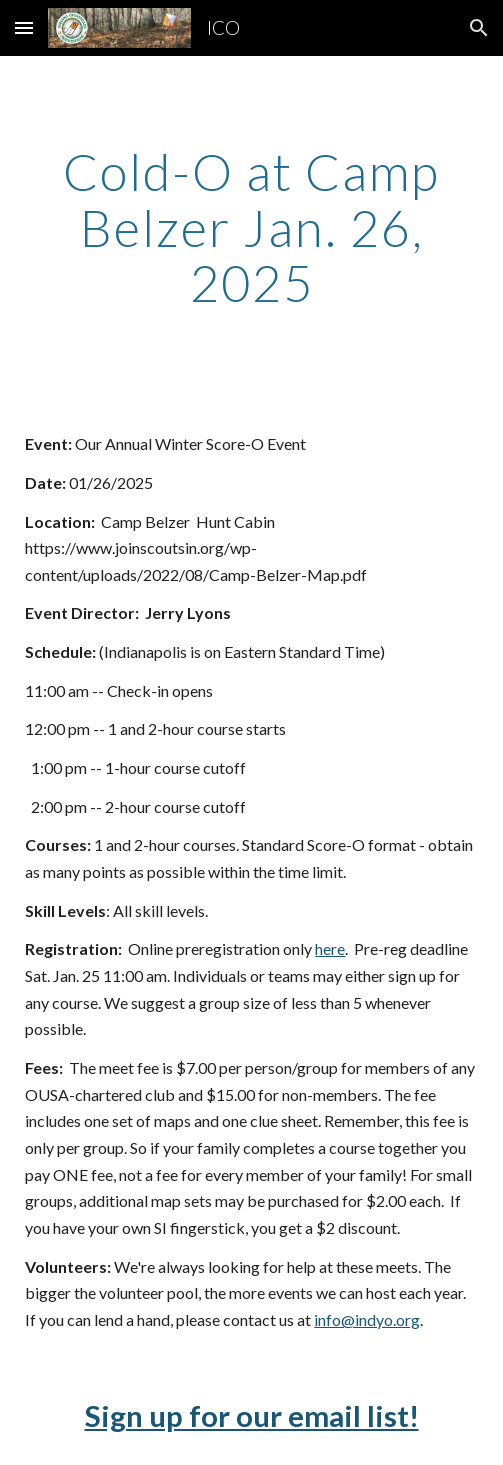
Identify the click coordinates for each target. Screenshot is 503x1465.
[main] (251, 227)
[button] (24, 27)
